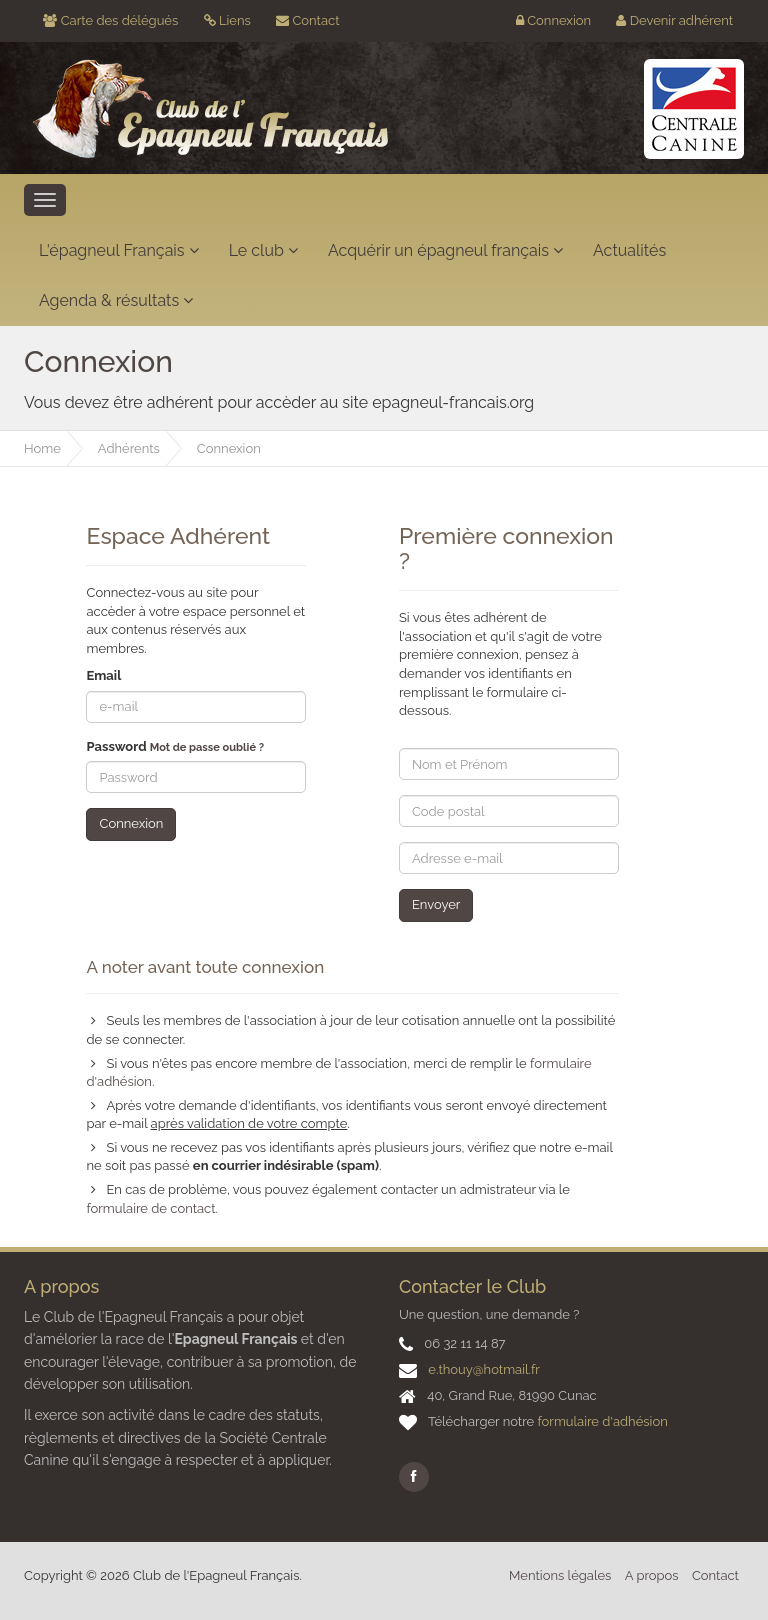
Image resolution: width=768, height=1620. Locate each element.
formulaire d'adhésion (603, 1421)
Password (175, 746)
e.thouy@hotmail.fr (483, 1369)
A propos (652, 1575)
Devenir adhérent (674, 20)
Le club (263, 250)
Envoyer (436, 904)
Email (103, 675)
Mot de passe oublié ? (207, 747)
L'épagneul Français (119, 250)
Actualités (629, 250)
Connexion (553, 20)
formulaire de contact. (152, 1208)
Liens (227, 20)
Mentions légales (560, 1575)
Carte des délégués (110, 20)
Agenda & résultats (116, 300)
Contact (307, 20)
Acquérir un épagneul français (445, 250)
